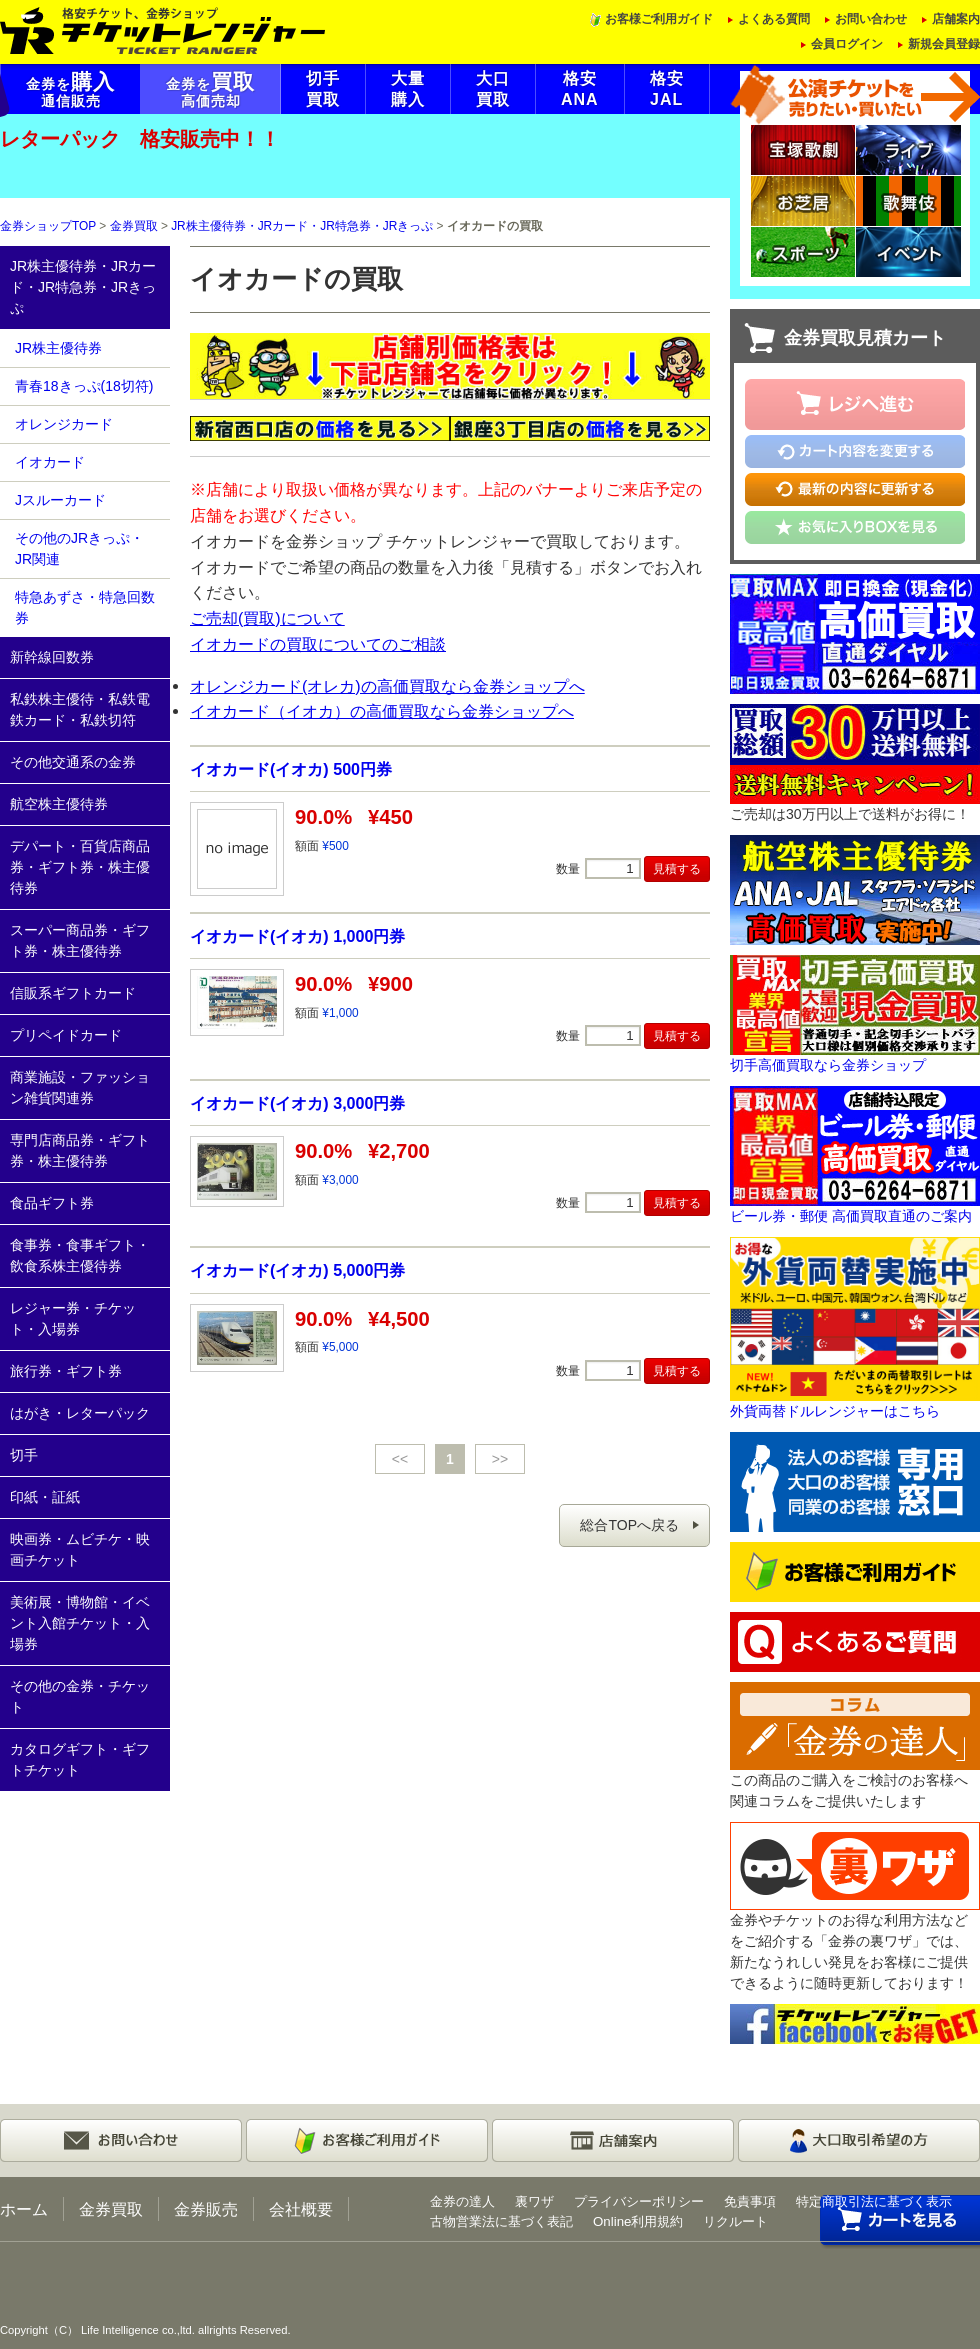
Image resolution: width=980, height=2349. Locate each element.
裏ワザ (534, 2201)
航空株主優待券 (59, 804)
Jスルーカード (60, 500)
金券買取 (134, 226)
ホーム (24, 2209)
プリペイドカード (66, 1035)
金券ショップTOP (48, 226)
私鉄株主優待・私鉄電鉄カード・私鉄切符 (80, 709)
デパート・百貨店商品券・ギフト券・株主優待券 (80, 867)
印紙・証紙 (45, 1497)
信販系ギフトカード (73, 993)
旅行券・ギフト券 (66, 1371)
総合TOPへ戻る (629, 1525)
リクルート (735, 2221)
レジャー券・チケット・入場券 (73, 1318)
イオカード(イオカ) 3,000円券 (297, 1103)
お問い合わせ (871, 19)
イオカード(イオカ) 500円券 (291, 769)
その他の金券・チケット (80, 1696)
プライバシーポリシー (639, 2201)
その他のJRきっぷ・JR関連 (79, 548)
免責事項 (750, 2201)
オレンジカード (64, 424)
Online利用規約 (638, 2221)
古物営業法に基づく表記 (501, 2221)
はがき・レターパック (80, 1413)
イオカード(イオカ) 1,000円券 (297, 936)
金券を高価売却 (210, 90)
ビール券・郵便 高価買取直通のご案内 (851, 1216)
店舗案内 (956, 19)
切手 (24, 1455)
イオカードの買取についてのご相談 (318, 644)
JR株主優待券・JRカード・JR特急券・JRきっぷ (302, 226)
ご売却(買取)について (267, 618)
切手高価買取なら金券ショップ (828, 1065)
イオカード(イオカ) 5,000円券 (297, 1270)
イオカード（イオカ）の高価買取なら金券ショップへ (382, 711)
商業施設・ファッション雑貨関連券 (80, 1087)
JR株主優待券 (58, 348)
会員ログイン (847, 44)
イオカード (50, 462)
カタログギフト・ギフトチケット (80, 1759)
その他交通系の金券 (73, 762)
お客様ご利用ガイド (659, 19)
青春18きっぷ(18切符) (84, 386)
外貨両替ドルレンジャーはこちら (835, 1411)
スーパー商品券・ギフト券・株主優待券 (80, 940)
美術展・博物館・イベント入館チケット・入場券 (80, 1623)
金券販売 (206, 2209)
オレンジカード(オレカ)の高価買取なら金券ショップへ (387, 686)
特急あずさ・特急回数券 (85, 607)
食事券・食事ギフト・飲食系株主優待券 (80, 1255)
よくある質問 (774, 19)
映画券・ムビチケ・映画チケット (80, 1549)
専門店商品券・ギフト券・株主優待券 (80, 1150)
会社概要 (301, 2209)
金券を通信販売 (70, 90)
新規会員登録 (944, 44)
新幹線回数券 (52, 657)
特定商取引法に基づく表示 (874, 2201)
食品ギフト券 (52, 1203)
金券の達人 (462, 2201)
